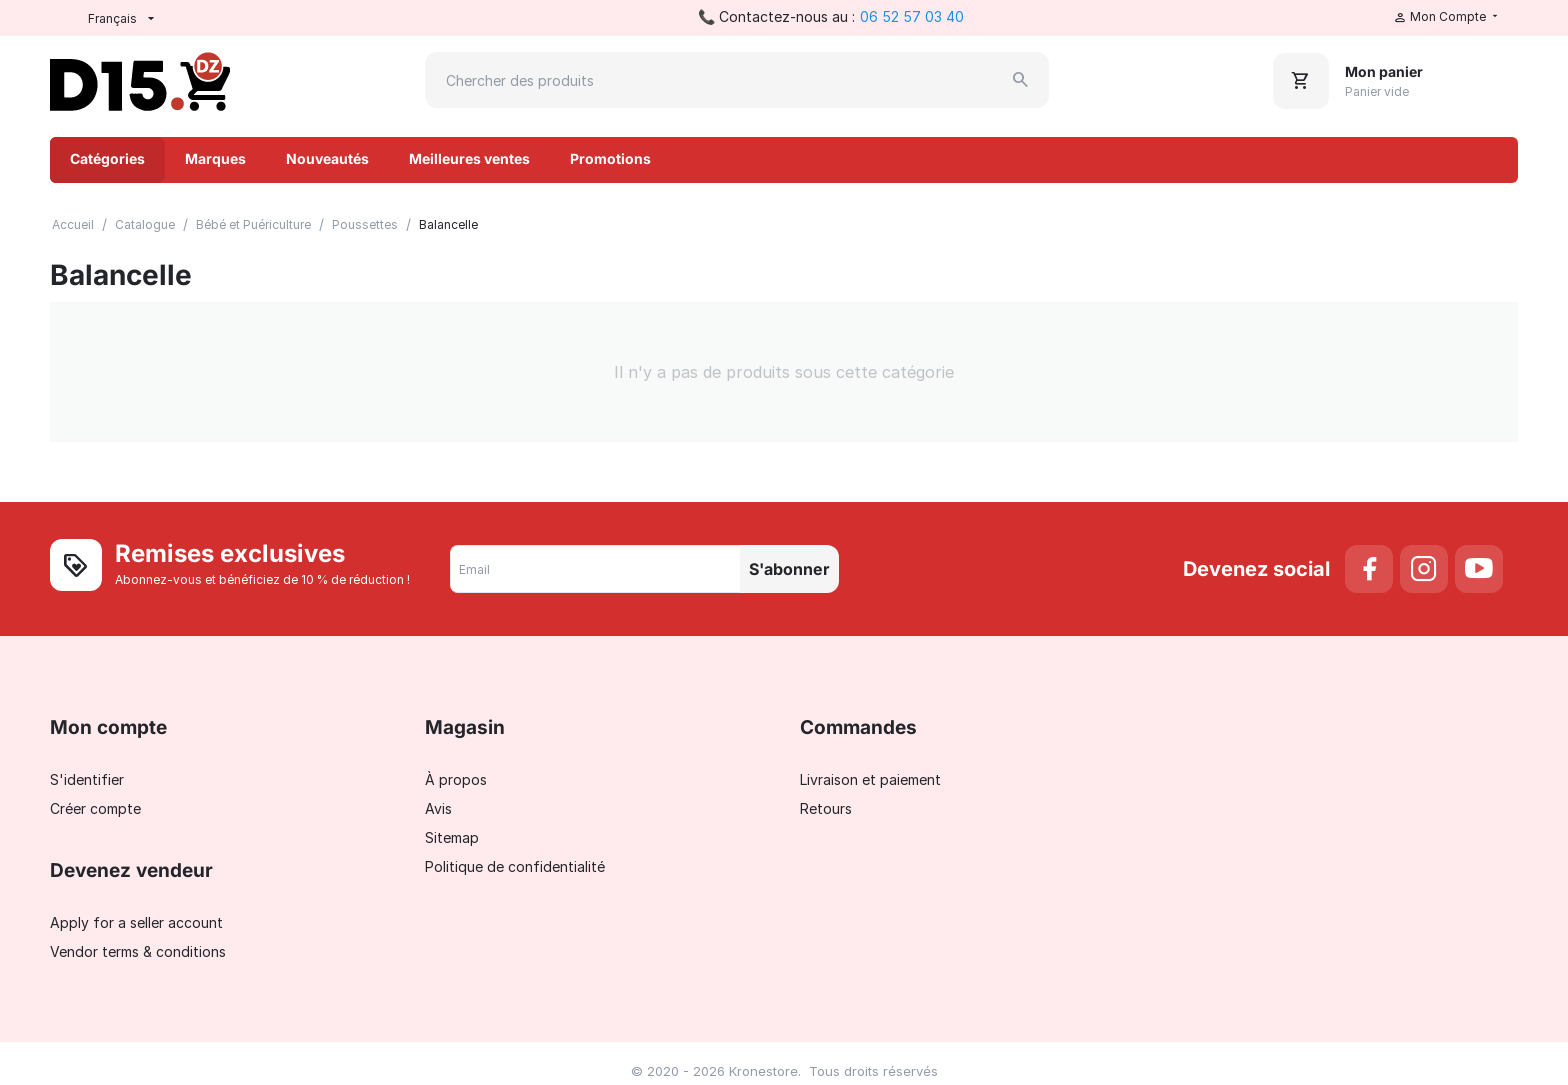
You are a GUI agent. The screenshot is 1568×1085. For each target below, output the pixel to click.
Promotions (610, 158)
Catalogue (145, 224)
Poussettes (365, 224)
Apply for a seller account (136, 922)
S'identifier (87, 779)
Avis (438, 808)
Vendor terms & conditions (138, 951)
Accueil (73, 224)
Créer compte (95, 808)
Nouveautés (327, 158)
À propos (456, 779)
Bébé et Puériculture (253, 224)
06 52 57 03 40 (912, 16)
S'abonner (789, 569)
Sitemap (452, 837)
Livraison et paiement (870, 779)
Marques (215, 158)
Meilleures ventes (469, 158)
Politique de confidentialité (515, 866)
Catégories (107, 158)
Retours (826, 808)
